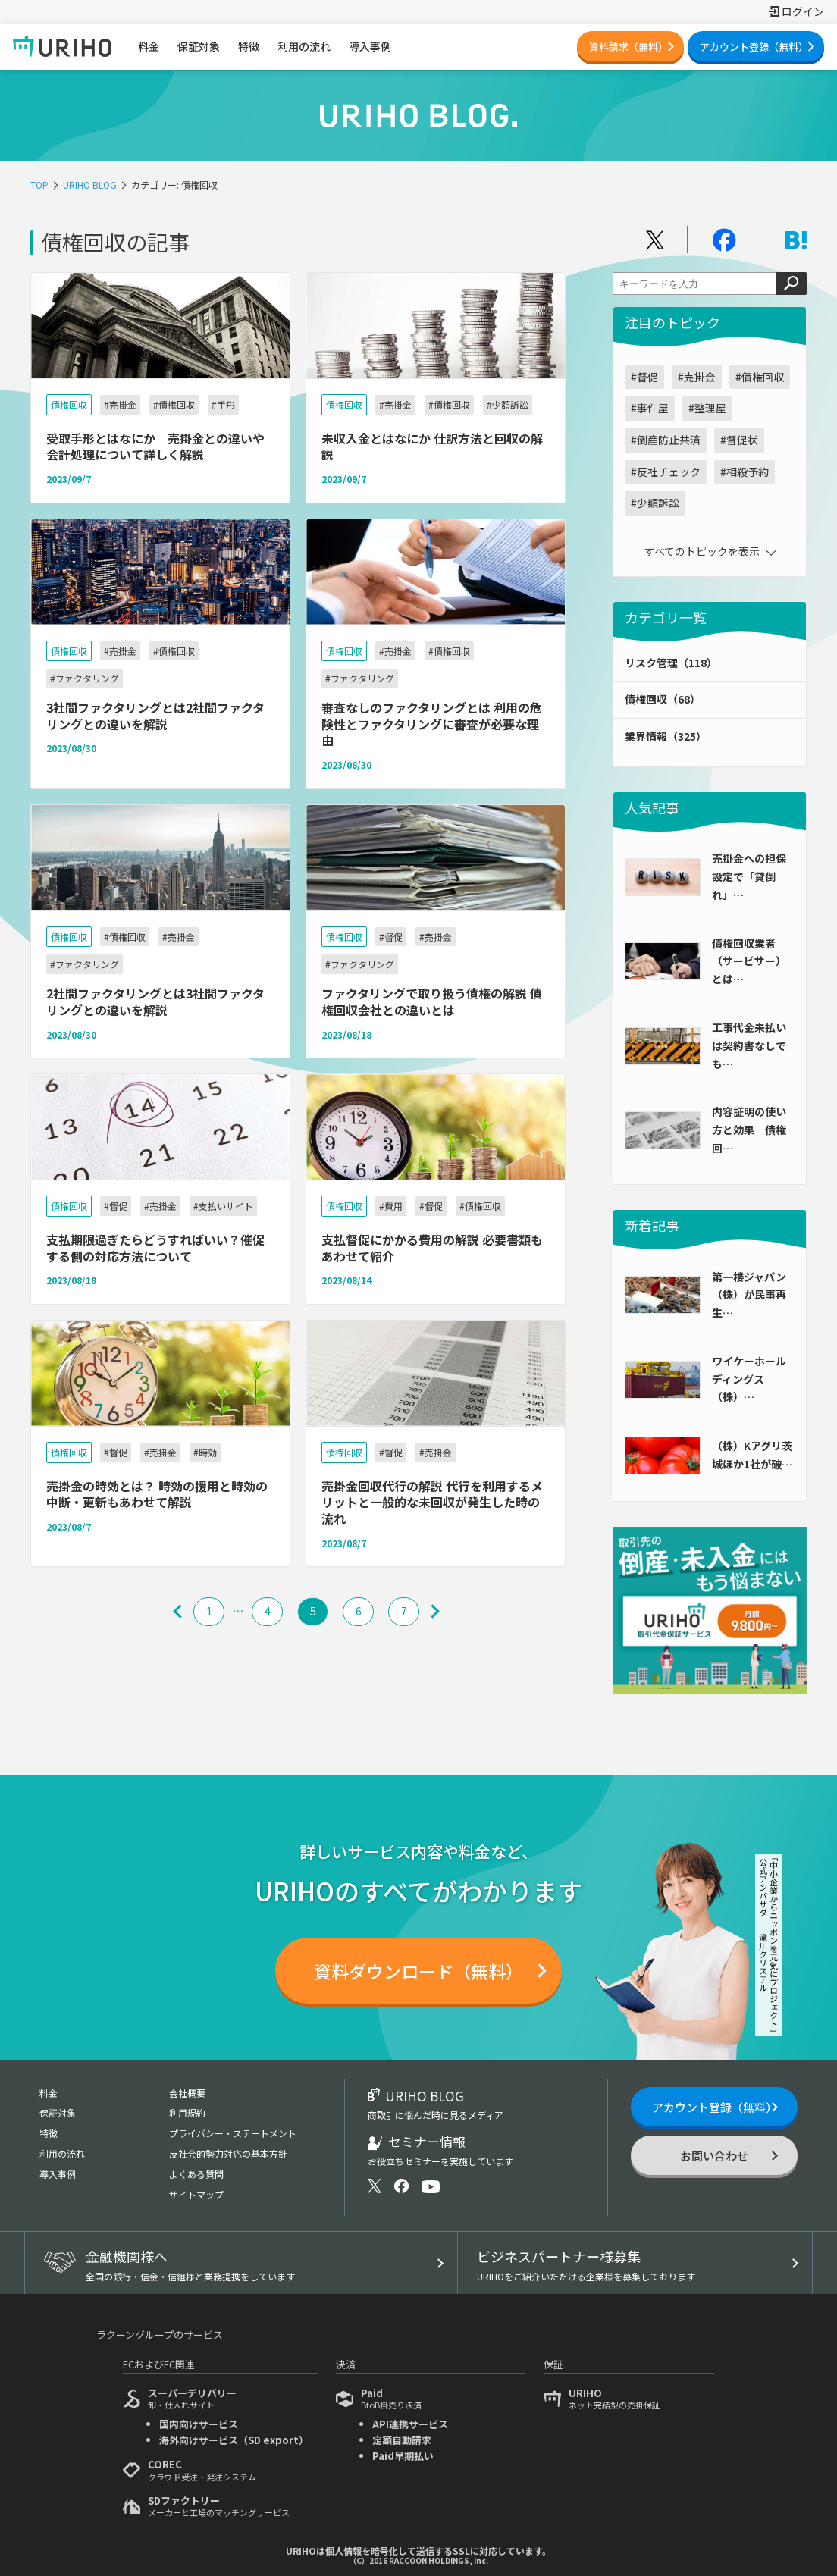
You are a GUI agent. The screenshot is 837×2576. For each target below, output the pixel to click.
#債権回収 (759, 376)
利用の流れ (62, 2153)
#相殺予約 (744, 471)
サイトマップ (196, 2194)
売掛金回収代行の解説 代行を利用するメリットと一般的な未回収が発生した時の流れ (432, 1502)
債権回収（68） (663, 699)
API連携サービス (410, 2424)
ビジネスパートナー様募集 (629, 2264)
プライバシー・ (232, 2132)
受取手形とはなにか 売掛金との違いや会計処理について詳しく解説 (155, 446)
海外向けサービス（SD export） (234, 2440)
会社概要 (187, 2092)
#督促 (644, 376)
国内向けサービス (198, 2424)
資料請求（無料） (628, 46)
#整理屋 (707, 407)
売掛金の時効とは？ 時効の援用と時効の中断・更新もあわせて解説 (157, 1494)
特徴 (48, 2132)
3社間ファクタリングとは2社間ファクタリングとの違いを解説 (155, 715)
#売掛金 (697, 376)
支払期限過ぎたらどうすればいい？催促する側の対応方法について (155, 1247)
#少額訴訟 (655, 502)
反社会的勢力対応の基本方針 (228, 2153)
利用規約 (187, 2112)
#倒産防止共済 (666, 439)
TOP (39, 184)
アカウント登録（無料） (754, 46)
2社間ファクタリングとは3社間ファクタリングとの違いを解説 (155, 1001)
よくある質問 (196, 2173)
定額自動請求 (401, 2440)
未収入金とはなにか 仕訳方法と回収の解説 (432, 446)
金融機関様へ (256, 2264)
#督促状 (739, 439)
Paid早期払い (403, 2456)
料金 (48, 2092)
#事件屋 (650, 407)
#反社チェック (666, 471)
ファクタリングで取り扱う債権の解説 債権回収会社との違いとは (431, 1001)
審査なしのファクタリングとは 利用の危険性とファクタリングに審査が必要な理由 (431, 723)
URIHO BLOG (90, 184)
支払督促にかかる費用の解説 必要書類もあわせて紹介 (432, 1247)
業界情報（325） (666, 736)
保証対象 (57, 2112)
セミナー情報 (440, 2149)
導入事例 (57, 2173)
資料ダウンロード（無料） (418, 1971)
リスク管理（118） (671, 662)
